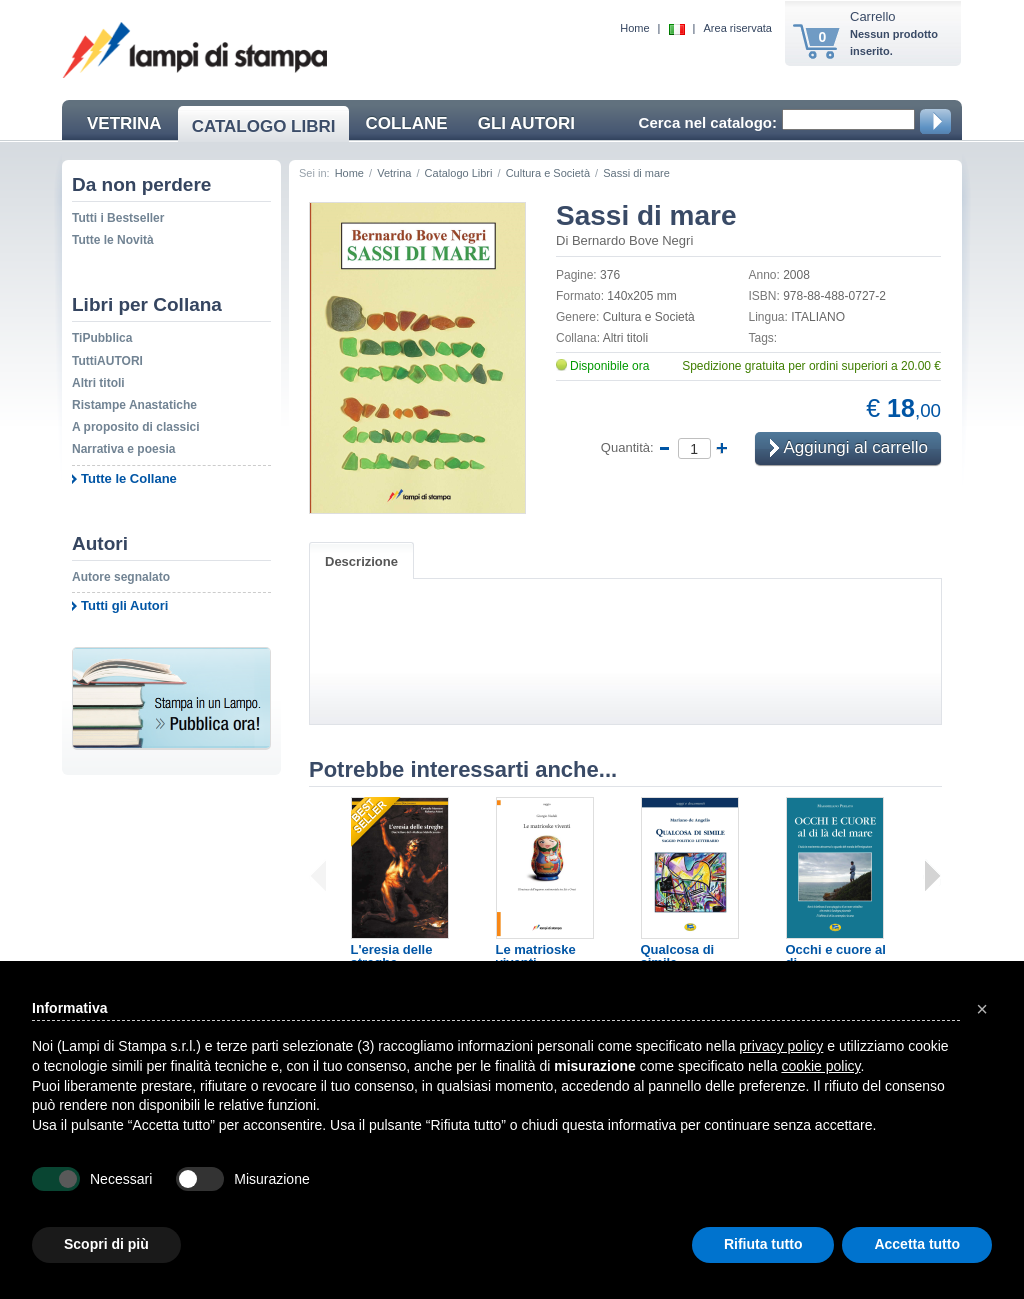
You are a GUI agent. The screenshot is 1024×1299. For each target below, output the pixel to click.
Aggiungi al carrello (849, 449)
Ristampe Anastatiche (134, 405)
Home (634, 28)
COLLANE (406, 123)
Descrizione (361, 561)
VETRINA (124, 123)
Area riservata (738, 28)
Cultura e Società (548, 173)
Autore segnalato (121, 577)
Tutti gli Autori (124, 605)
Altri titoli (98, 383)
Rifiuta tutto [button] (763, 1244)
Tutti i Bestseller (118, 218)
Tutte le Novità (113, 240)
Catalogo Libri (459, 173)
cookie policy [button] (820, 1066)
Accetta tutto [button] (917, 1244)
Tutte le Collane (129, 478)
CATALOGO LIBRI (264, 126)
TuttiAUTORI (107, 361)
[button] (982, 1009)
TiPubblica (102, 338)
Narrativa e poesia (123, 449)
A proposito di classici (136, 427)
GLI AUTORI (526, 123)
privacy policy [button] (781, 1046)
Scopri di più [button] (106, 1244)
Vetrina (394, 173)
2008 (796, 275)
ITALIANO (818, 317)
